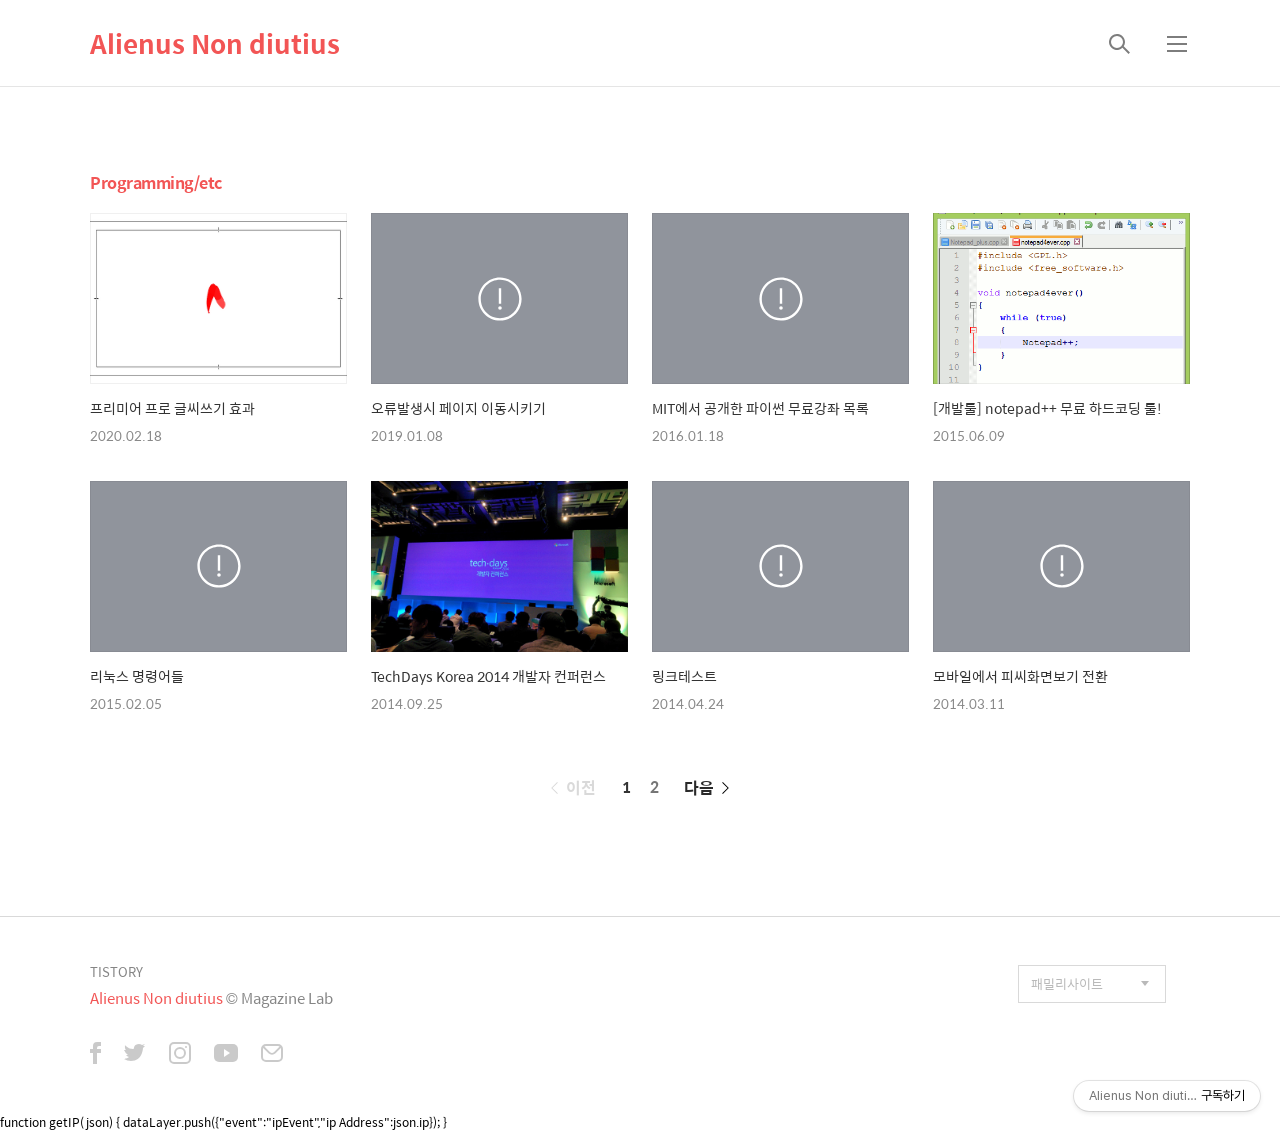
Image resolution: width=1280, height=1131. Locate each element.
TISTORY (116, 971)
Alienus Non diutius (215, 43)
